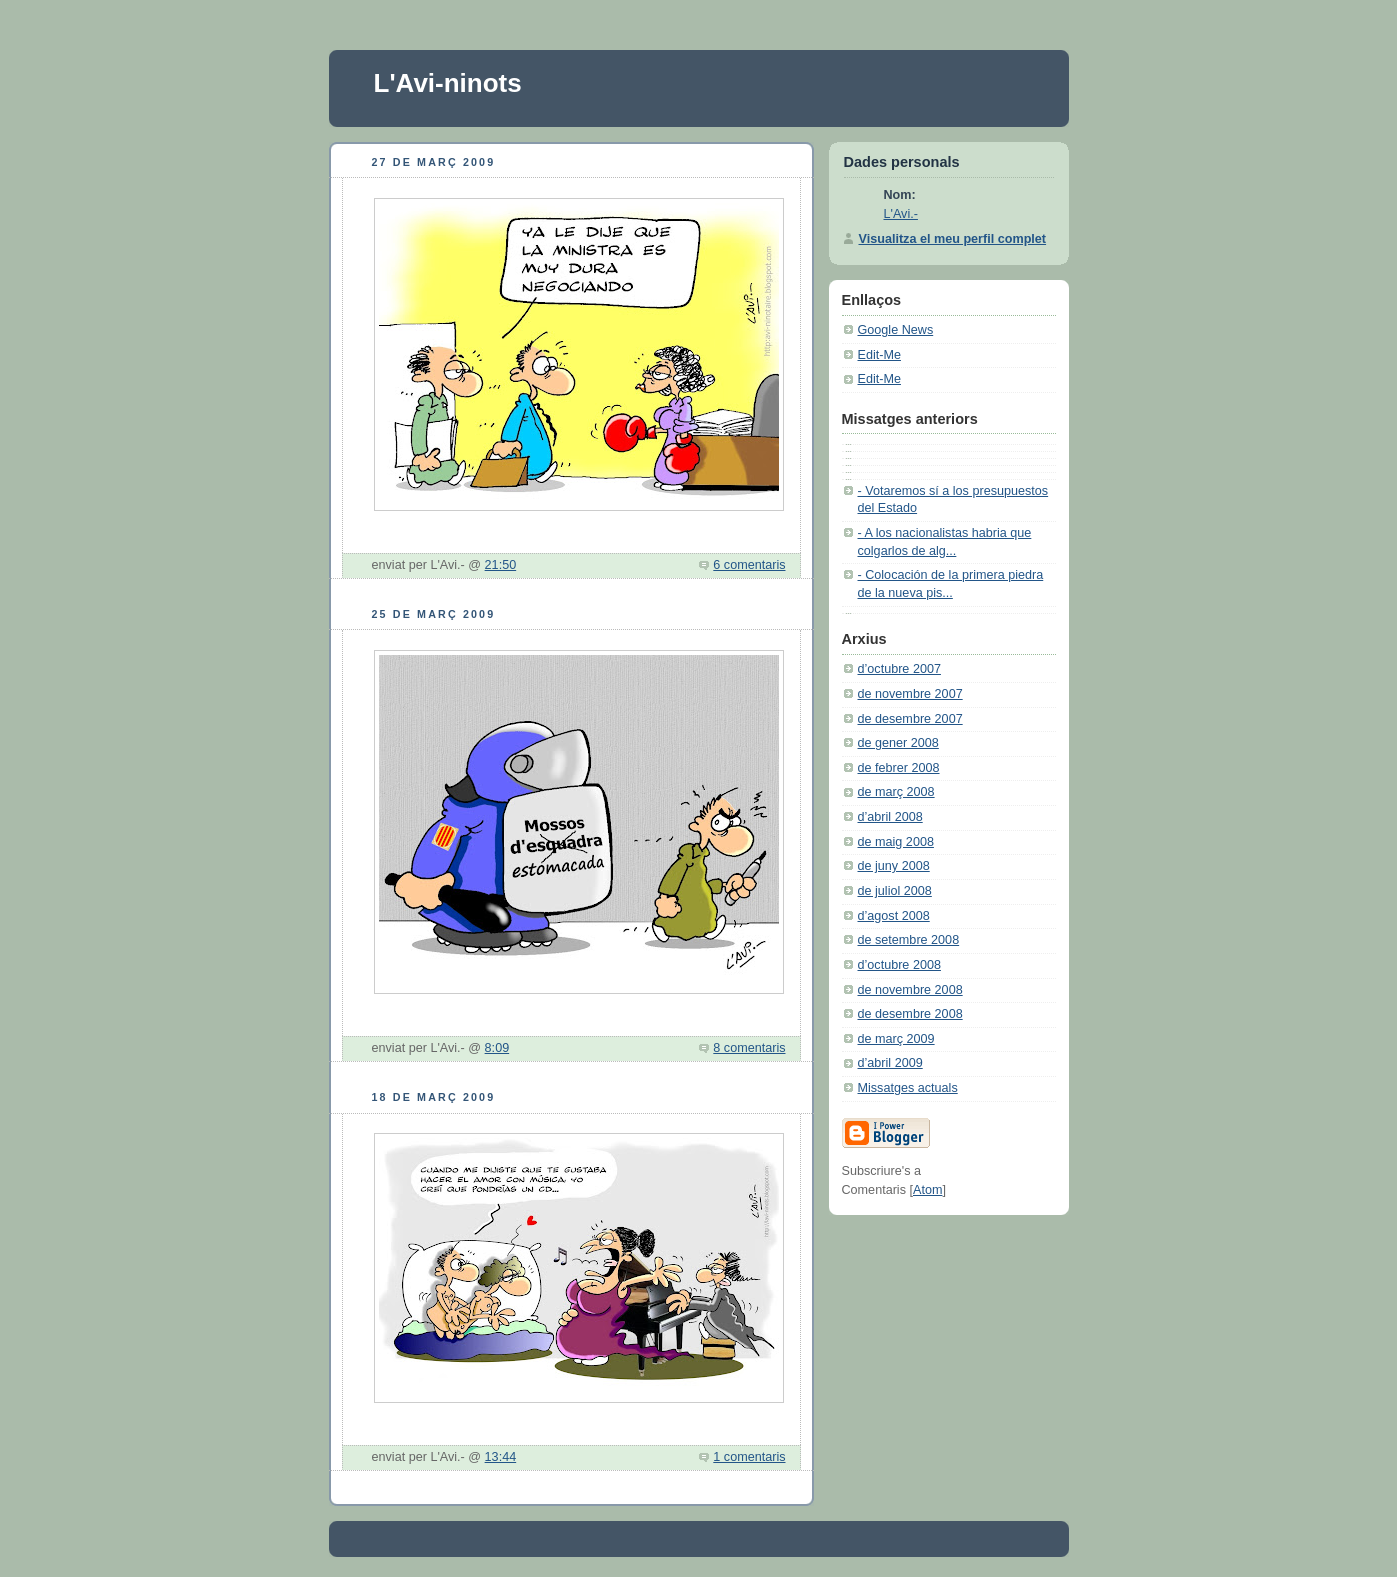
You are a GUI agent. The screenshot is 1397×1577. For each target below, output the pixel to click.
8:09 (497, 1048)
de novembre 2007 (910, 694)
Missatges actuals (908, 1088)
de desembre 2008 (910, 1014)
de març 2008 (896, 792)
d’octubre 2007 (899, 669)
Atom (927, 1190)
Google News (896, 330)
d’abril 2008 (890, 817)
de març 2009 (896, 1039)
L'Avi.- (901, 214)
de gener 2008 (898, 743)
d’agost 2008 (894, 916)
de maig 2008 (896, 842)
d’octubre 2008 (899, 965)
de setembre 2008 (909, 940)
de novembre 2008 (910, 990)
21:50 (501, 565)
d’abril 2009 (890, 1063)
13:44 (501, 1457)
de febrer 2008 (899, 768)
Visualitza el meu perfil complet (953, 239)
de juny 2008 (894, 866)
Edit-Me (879, 355)
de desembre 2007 (910, 719)
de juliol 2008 (895, 891)
